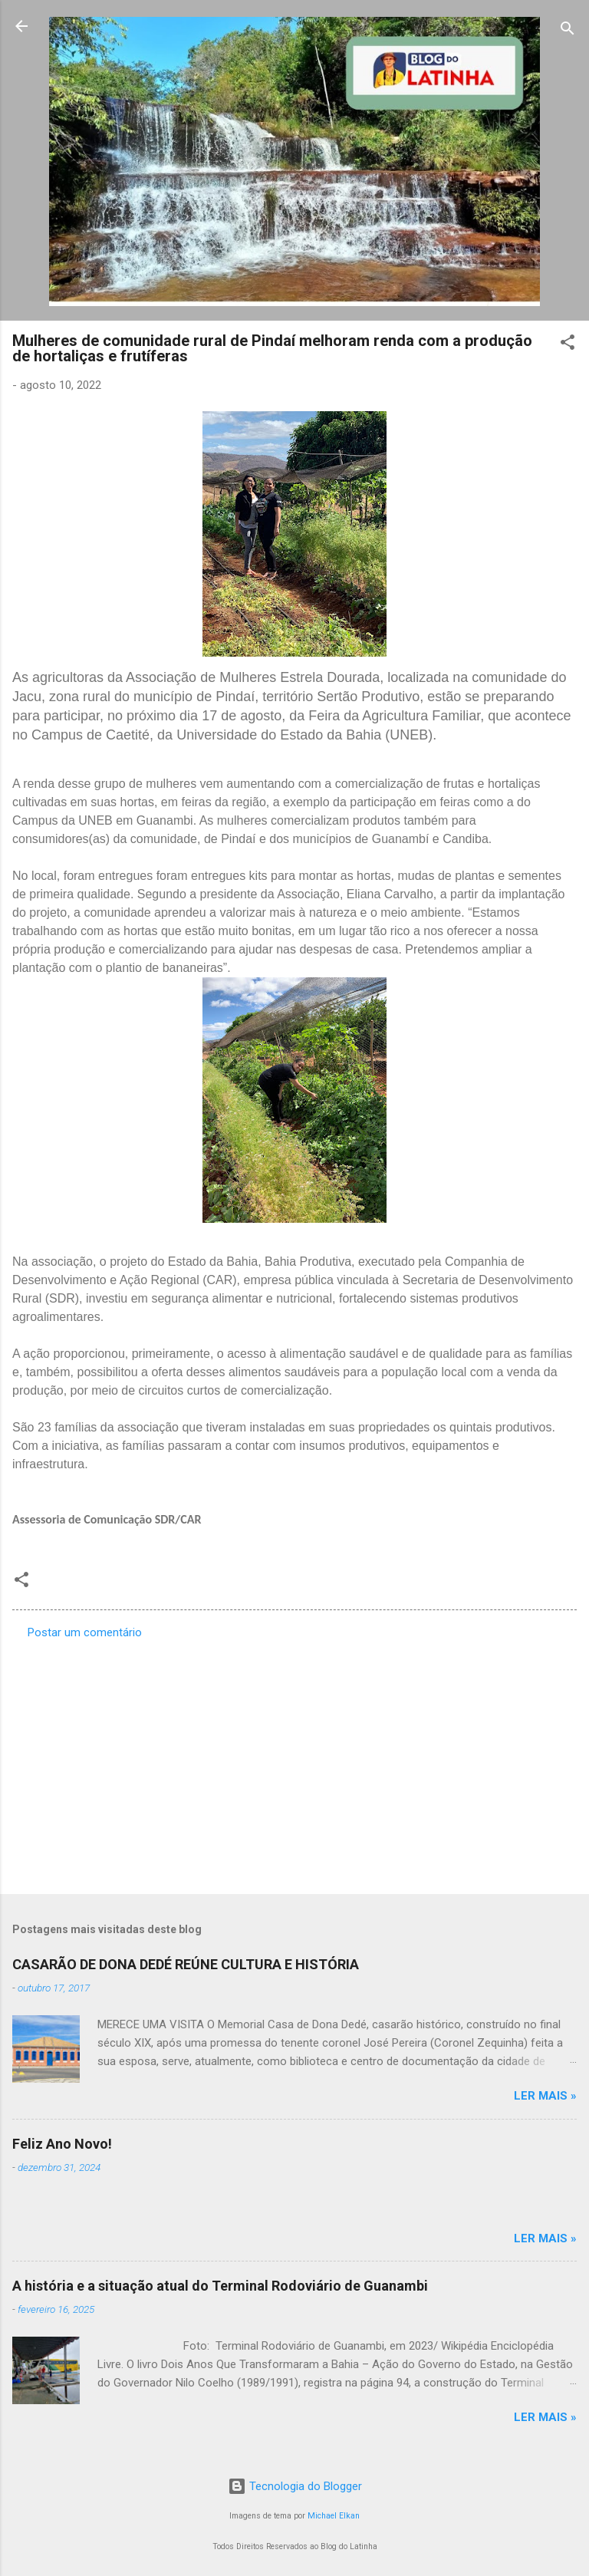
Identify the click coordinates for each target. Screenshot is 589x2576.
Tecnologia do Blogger (295, 2486)
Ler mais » (545, 2096)
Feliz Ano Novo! (62, 2144)
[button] (567, 345)
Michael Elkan (334, 2516)
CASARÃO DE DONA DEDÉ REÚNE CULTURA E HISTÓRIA (185, 1964)
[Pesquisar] (567, 31)
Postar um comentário (85, 1632)
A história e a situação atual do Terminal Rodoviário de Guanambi (220, 2286)
